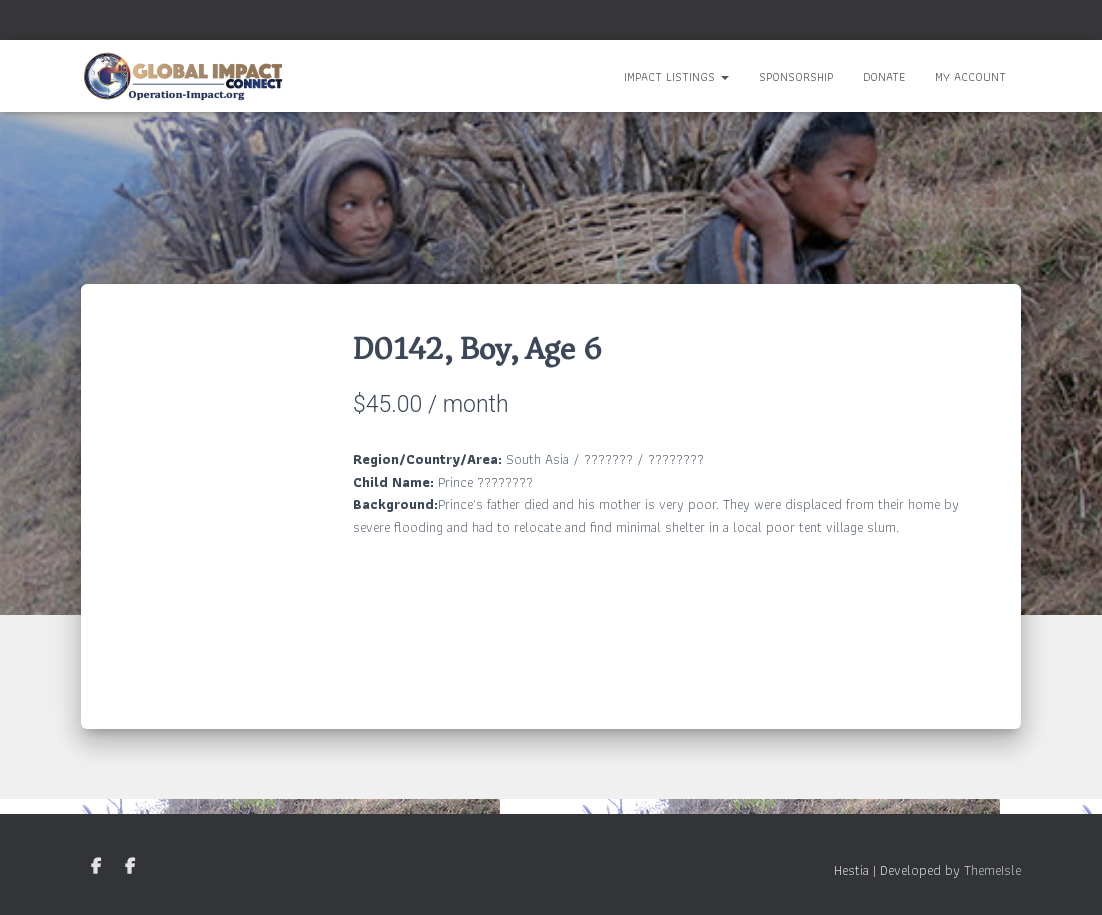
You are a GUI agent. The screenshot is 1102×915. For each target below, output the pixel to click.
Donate (884, 76)
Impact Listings (676, 76)
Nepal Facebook (130, 867)
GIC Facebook (96, 867)
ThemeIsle (992, 870)
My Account (970, 76)
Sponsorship (796, 76)
